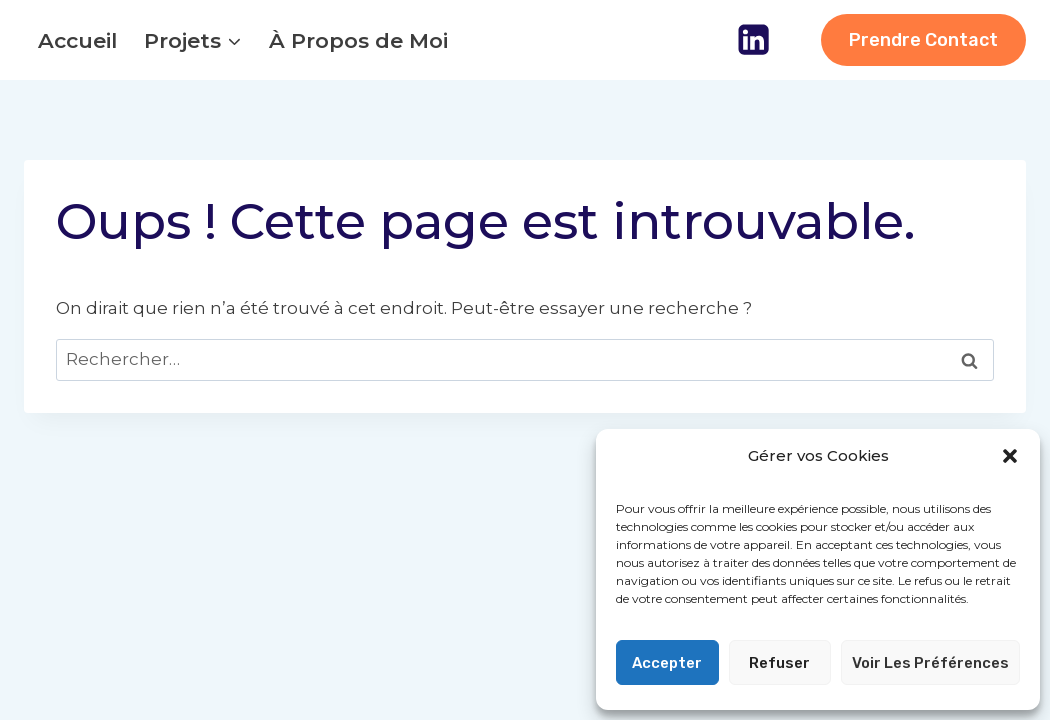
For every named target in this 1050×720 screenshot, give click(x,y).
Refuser (779, 663)
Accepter (667, 663)
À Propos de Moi (358, 40)
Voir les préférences (930, 663)
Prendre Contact (923, 40)
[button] (1010, 456)
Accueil (77, 40)
